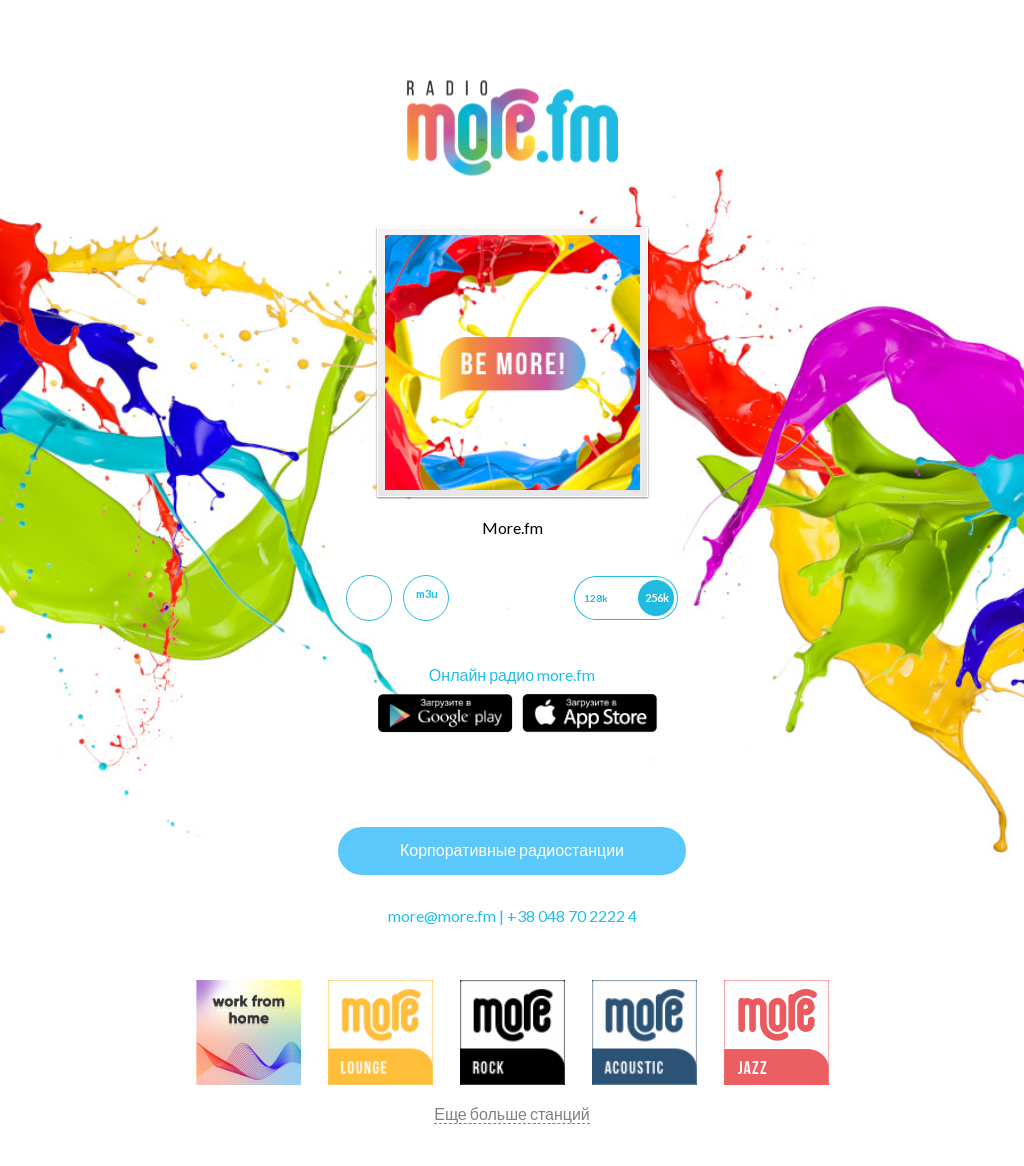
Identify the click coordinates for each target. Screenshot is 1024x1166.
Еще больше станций (512, 1113)
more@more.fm (442, 915)
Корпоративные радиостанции (512, 849)
